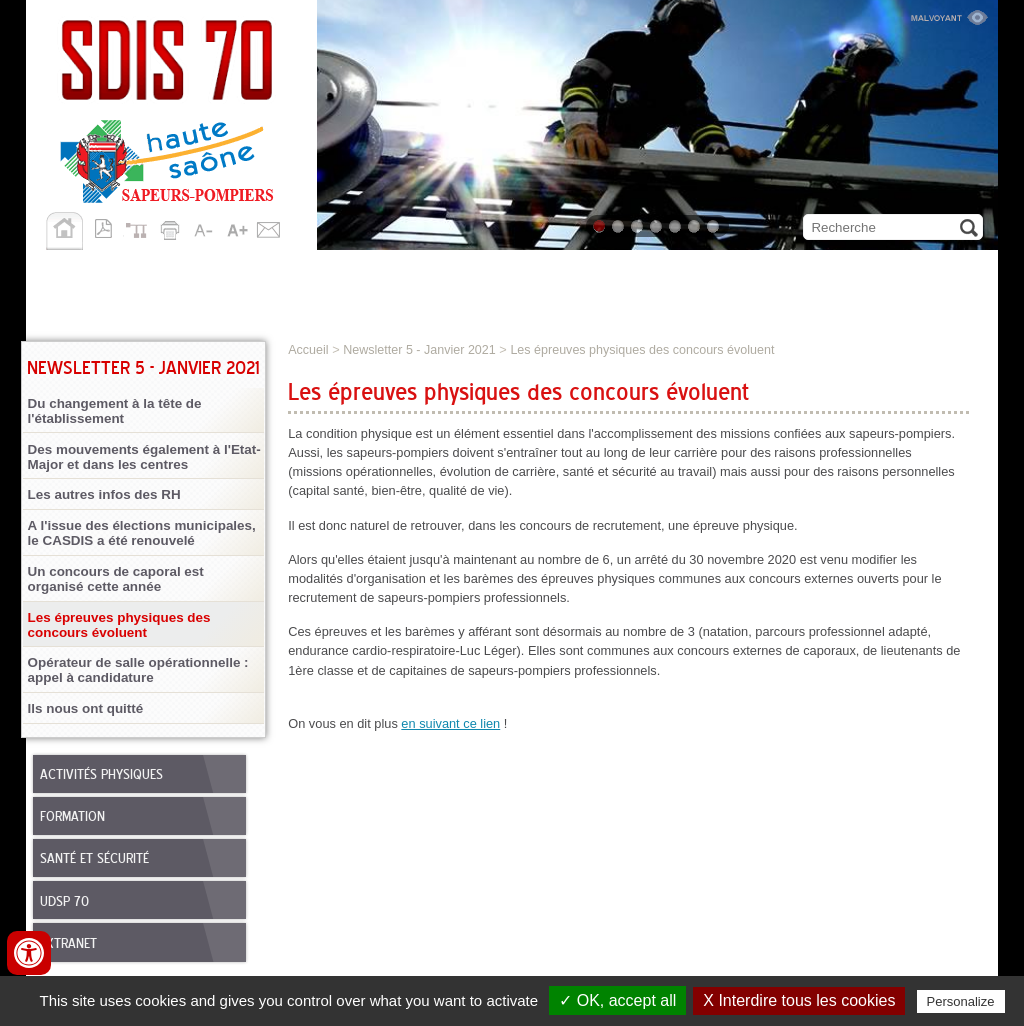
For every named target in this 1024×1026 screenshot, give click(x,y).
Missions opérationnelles (228, 270)
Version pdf (109, 227)
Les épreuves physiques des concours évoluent (119, 625)
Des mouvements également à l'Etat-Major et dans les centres (144, 457)
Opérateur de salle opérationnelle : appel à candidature (138, 670)
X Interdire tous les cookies (799, 1000)
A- (205, 227)
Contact (269, 227)
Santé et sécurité (94, 859)
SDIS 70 (62, 270)
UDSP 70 (64, 902)
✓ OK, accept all (617, 1000)
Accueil (64, 231)
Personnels (420, 270)
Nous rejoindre (566, 270)
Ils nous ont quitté (86, 708)
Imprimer (173, 227)
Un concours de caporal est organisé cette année (116, 579)
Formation (72, 817)
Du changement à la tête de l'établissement (115, 411)
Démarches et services (762, 270)
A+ (237, 227)
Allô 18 (204, 304)
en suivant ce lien (450, 723)
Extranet (68, 944)
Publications (94, 304)
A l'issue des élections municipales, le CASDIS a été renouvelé (142, 533)
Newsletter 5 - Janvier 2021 (419, 350)
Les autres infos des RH (104, 494)
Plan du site (141, 227)
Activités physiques (101, 775)
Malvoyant (949, 15)
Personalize (961, 1001)
